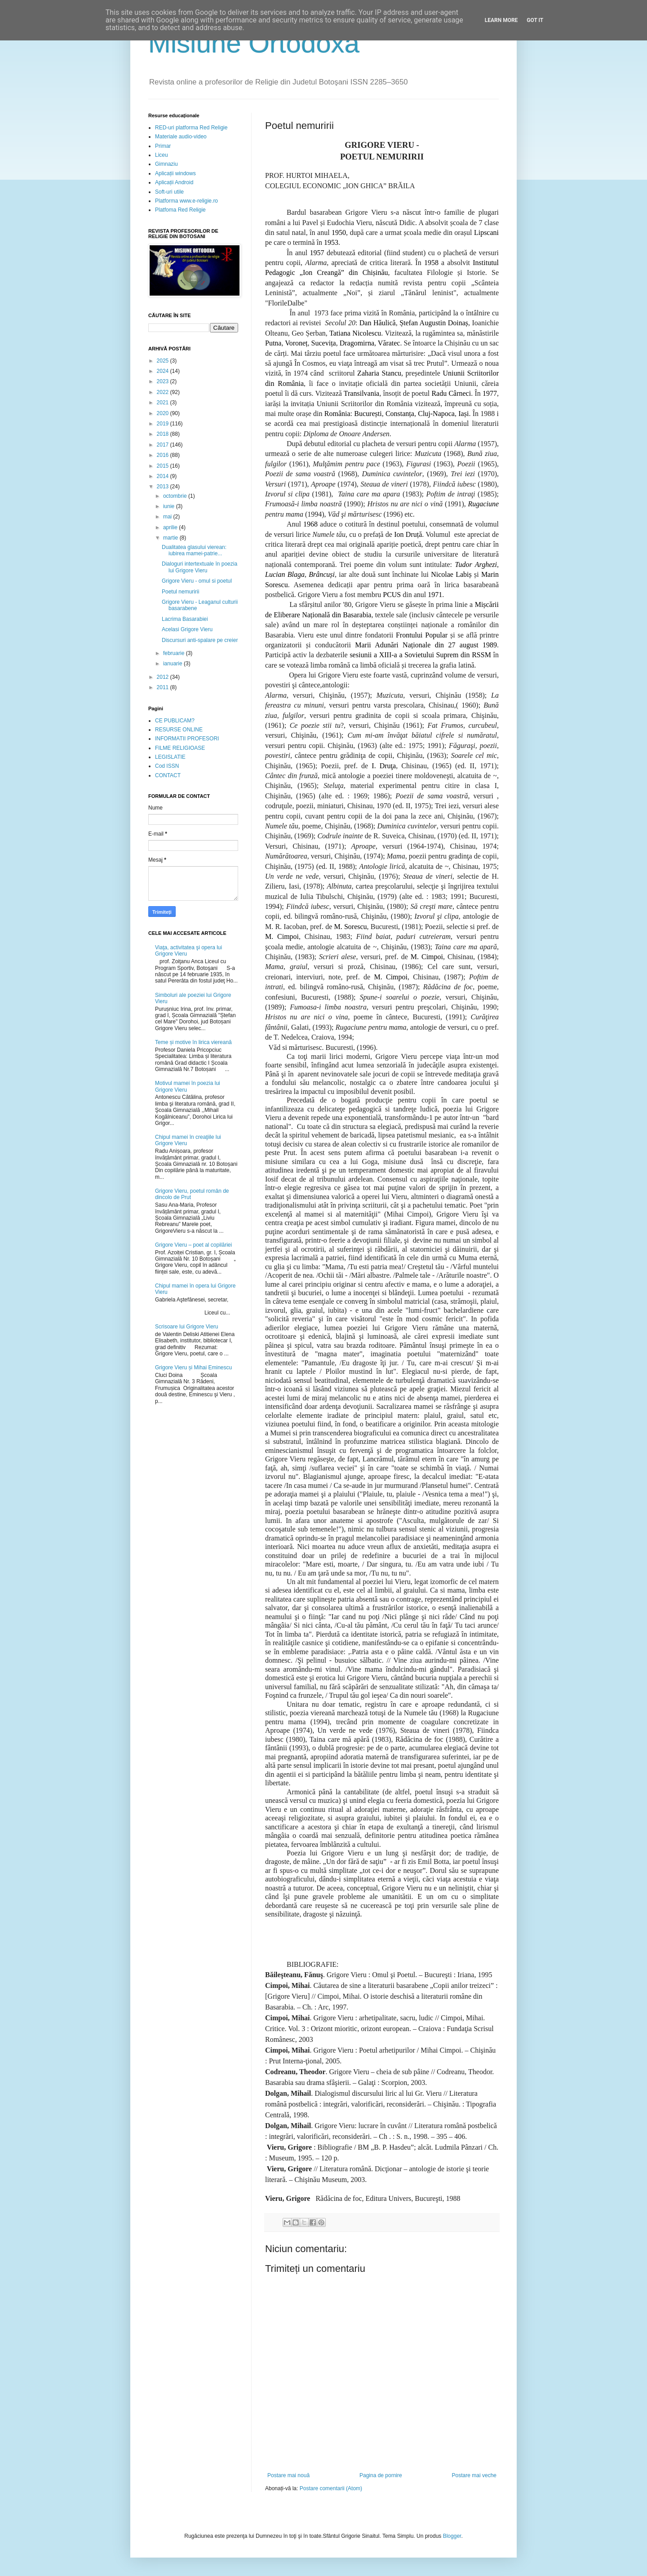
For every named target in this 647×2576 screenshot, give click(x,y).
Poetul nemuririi (180, 592)
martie (171, 538)
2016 (163, 455)
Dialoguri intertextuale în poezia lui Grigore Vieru (199, 567)
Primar (163, 146)
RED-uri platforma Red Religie (191, 127)
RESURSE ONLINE (179, 729)
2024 (163, 371)
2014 (163, 476)
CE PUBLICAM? (175, 720)
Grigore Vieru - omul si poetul (197, 581)
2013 (163, 486)
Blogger (452, 2536)
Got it (535, 20)
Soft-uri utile (169, 192)
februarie (174, 653)
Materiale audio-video (181, 136)
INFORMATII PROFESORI (187, 738)
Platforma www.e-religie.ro (186, 201)
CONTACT (168, 775)
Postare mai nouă (288, 2475)
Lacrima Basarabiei (185, 619)
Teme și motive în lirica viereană (193, 1042)
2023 (163, 381)
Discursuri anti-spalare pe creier (200, 640)
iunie (169, 506)
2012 (163, 677)
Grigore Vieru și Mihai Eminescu (193, 1367)
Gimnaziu (166, 164)
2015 (163, 466)
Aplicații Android (174, 182)
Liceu (161, 155)
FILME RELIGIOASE (180, 748)
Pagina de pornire (380, 2475)
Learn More (501, 20)
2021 (163, 402)
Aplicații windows (175, 173)
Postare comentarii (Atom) (331, 2488)
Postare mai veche (474, 2475)
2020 (163, 413)
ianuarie (173, 663)
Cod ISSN (167, 766)
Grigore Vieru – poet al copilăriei (193, 1245)
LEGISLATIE (170, 757)
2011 (163, 687)
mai (168, 516)
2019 (163, 423)
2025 (163, 361)
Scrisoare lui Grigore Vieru (186, 1326)
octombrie (175, 496)
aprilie (171, 527)
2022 (163, 392)
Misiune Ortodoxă (253, 43)
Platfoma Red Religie (180, 210)
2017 (163, 445)
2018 (163, 434)
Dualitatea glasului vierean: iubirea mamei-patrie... (194, 550)
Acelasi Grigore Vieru (187, 629)
